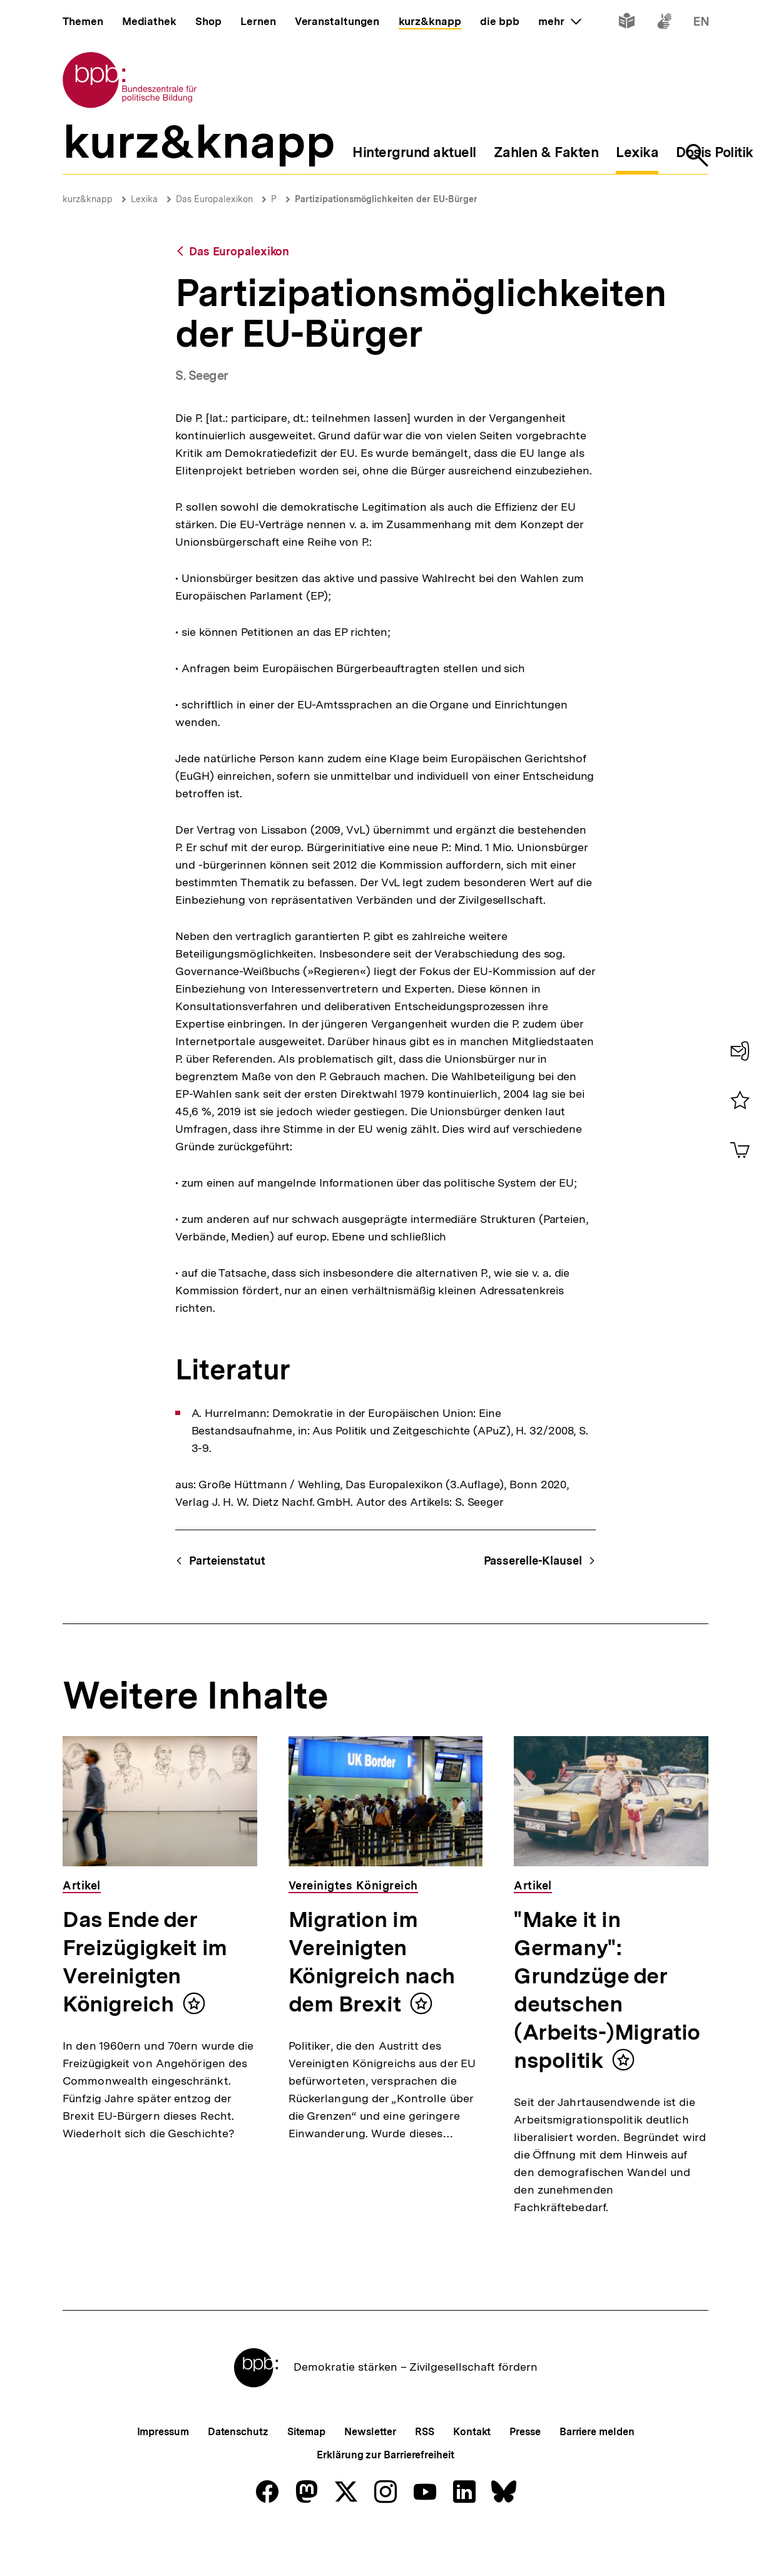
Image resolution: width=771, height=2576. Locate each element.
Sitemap (306, 2473)
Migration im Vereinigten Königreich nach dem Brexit (371, 1961)
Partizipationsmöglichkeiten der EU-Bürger (386, 199)
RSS (424, 2473)
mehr (559, 21)
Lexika (144, 199)
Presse (524, 2473)
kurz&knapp (88, 199)
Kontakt (472, 2473)
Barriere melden (597, 2473)
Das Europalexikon (214, 199)
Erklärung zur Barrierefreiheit (385, 2496)
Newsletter (370, 2473)
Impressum (163, 2473)
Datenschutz (238, 2473)
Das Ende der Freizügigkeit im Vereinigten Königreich (145, 1961)
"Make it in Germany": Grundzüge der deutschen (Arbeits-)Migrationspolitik (607, 1989)
